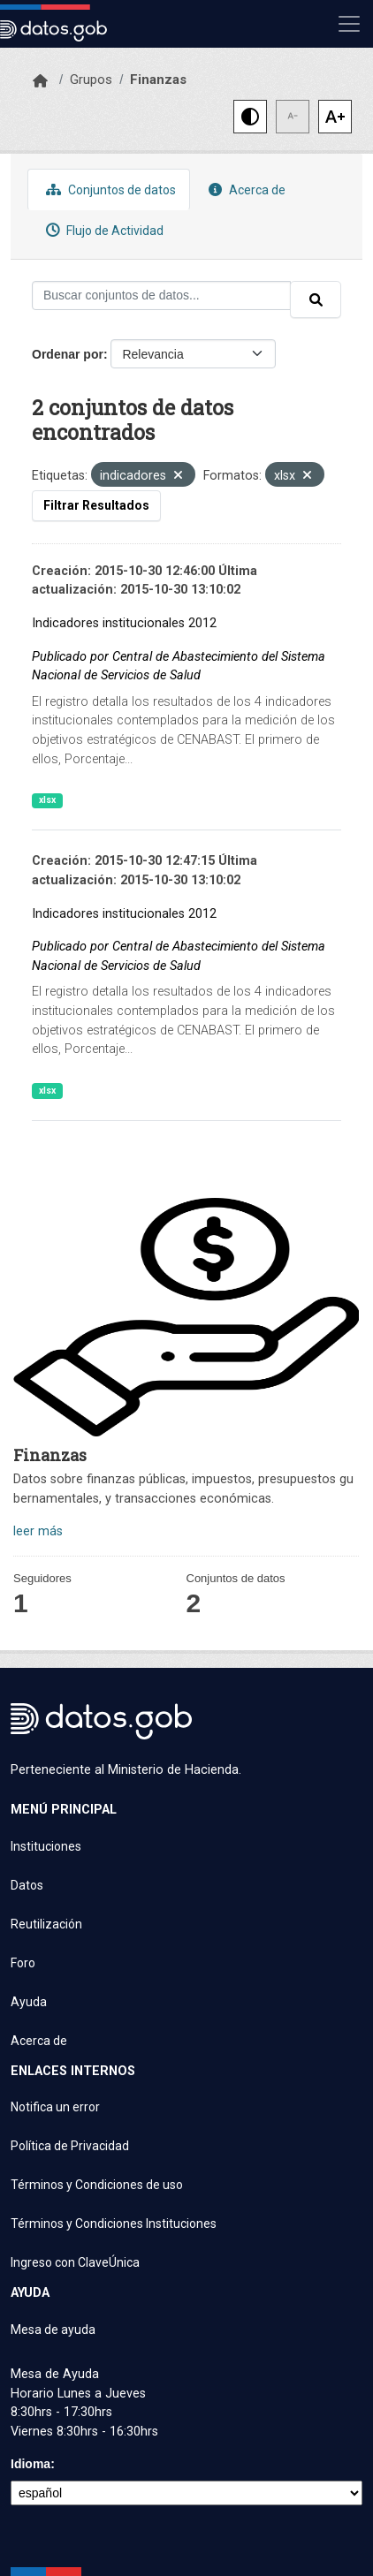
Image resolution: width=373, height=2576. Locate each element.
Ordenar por (67, 354)
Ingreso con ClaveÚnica (75, 2262)
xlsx (47, 800)
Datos (27, 1885)
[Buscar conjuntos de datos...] (161, 295)
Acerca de (244, 189)
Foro (23, 1963)
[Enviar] (315, 299)
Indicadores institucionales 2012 (124, 623)
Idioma (30, 2464)
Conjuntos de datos (109, 189)
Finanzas (158, 79)
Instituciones (46, 1846)
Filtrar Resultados (96, 505)
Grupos (91, 79)
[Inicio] (40, 81)
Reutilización (46, 1924)
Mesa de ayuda (53, 2329)
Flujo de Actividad (103, 230)
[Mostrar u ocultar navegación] (349, 24)
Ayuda (29, 2002)
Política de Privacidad (70, 2146)
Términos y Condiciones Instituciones (114, 2223)
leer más (38, 1531)
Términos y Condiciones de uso (97, 2185)
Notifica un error (55, 2107)
